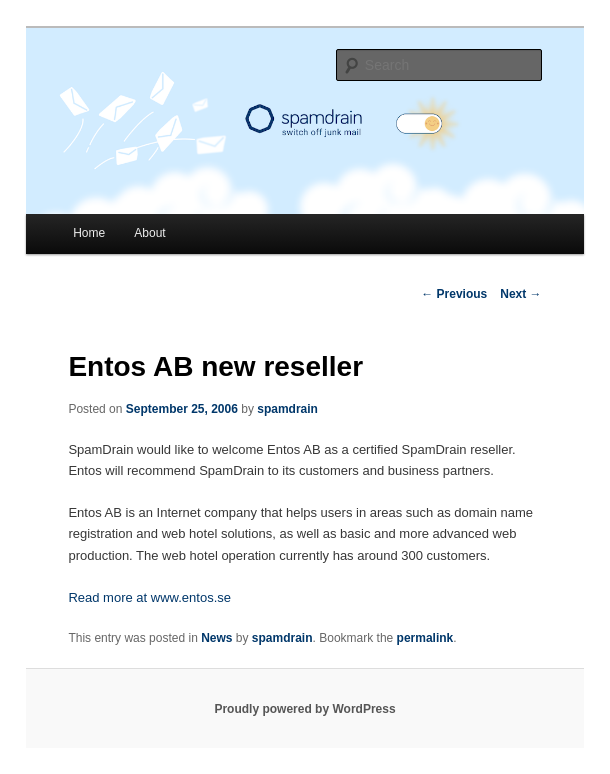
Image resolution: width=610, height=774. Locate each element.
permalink (425, 638)
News (216, 638)
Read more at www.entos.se (149, 597)
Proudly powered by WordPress (304, 709)
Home (89, 233)
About (149, 233)
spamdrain (287, 409)
